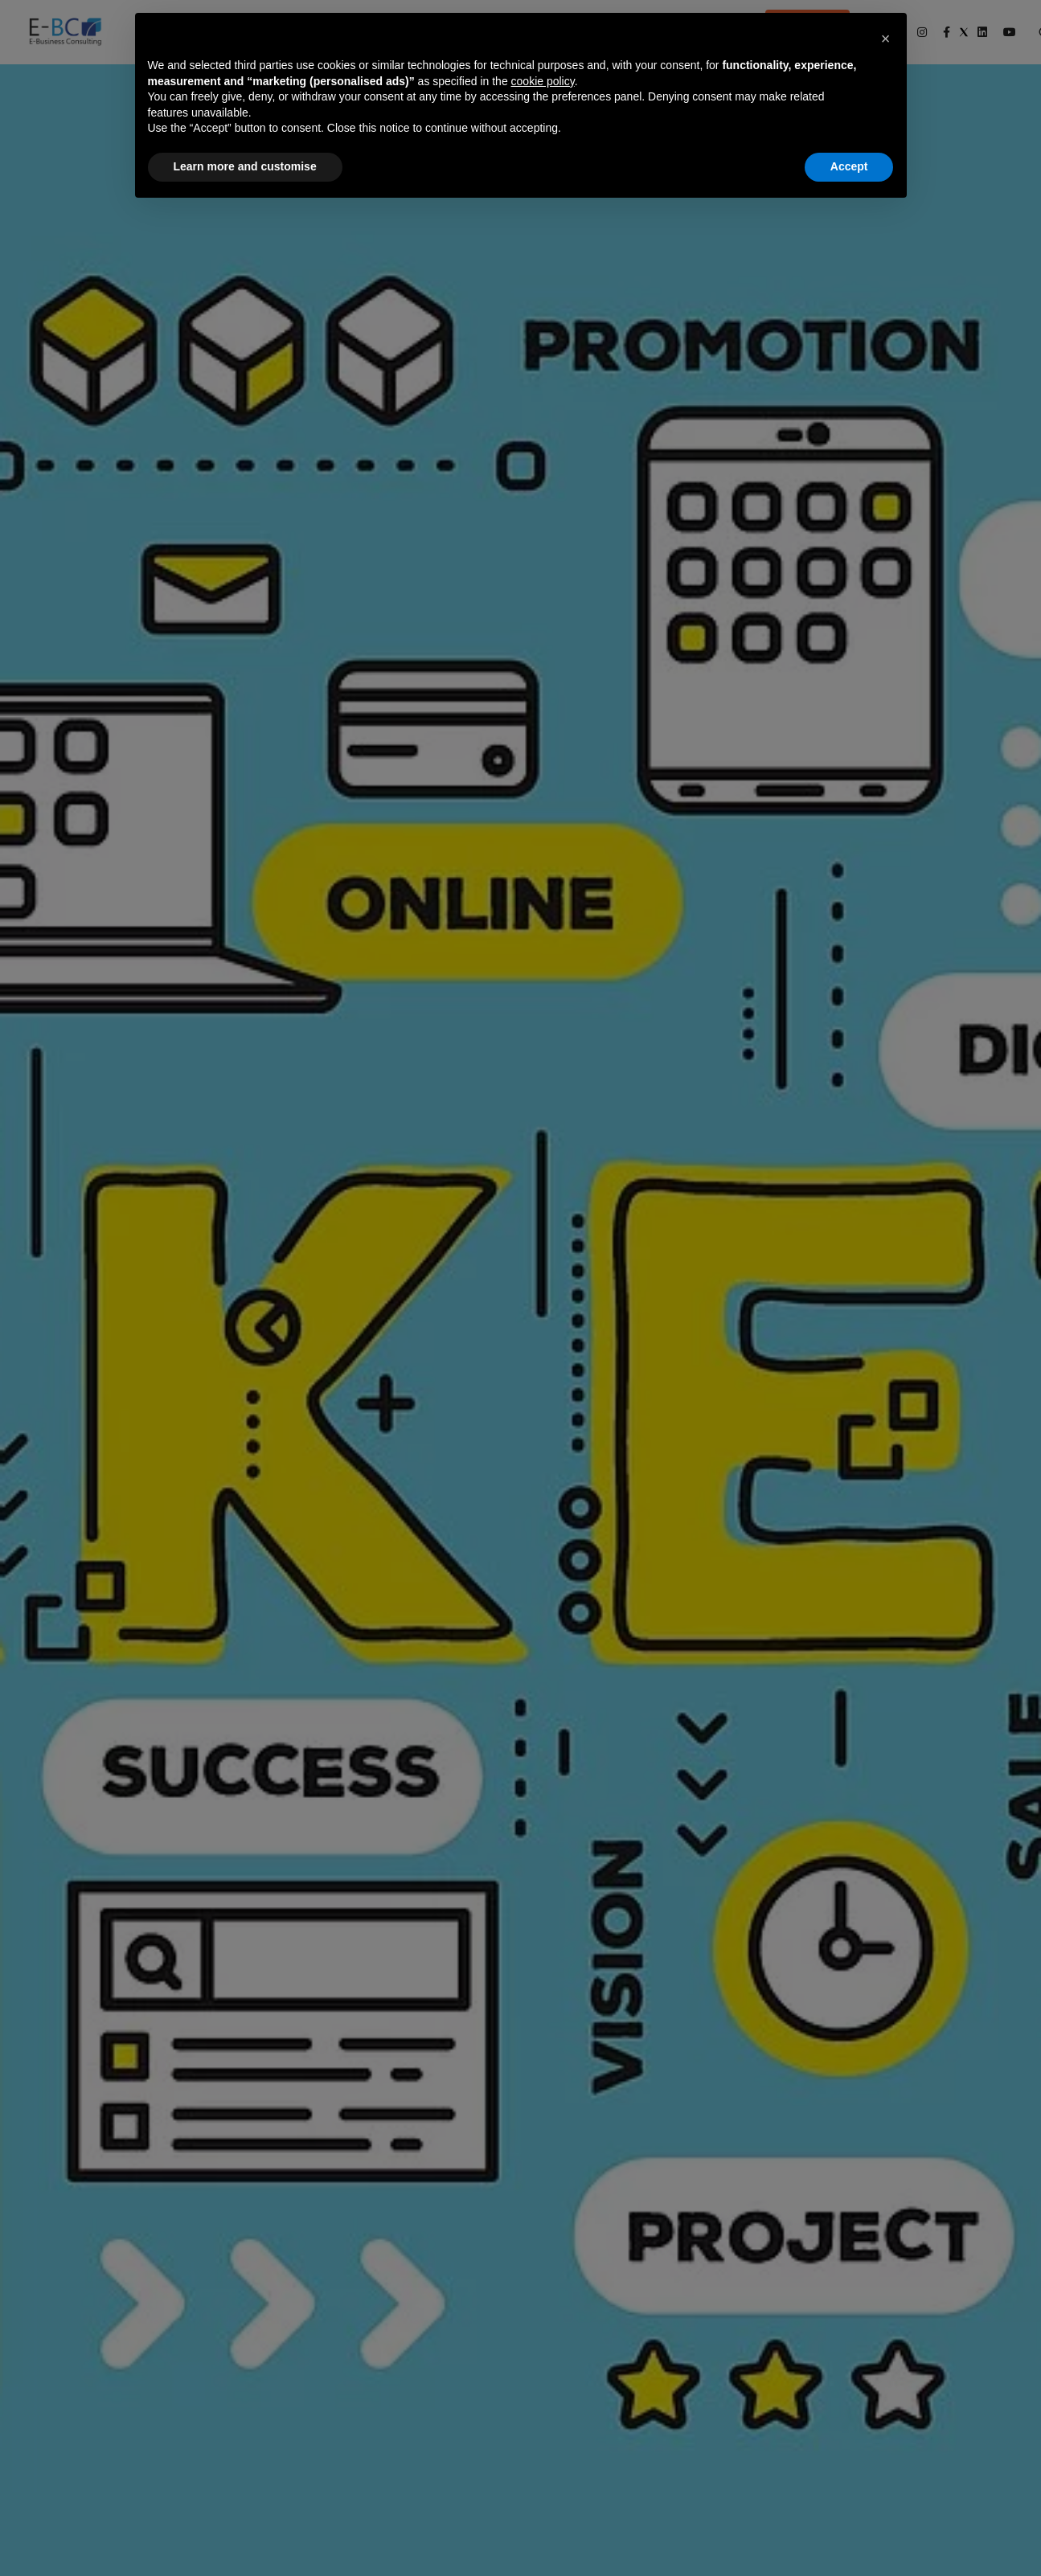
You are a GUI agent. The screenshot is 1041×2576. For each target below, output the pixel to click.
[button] (886, 38)
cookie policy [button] (543, 81)
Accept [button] (849, 166)
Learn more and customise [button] (245, 166)
